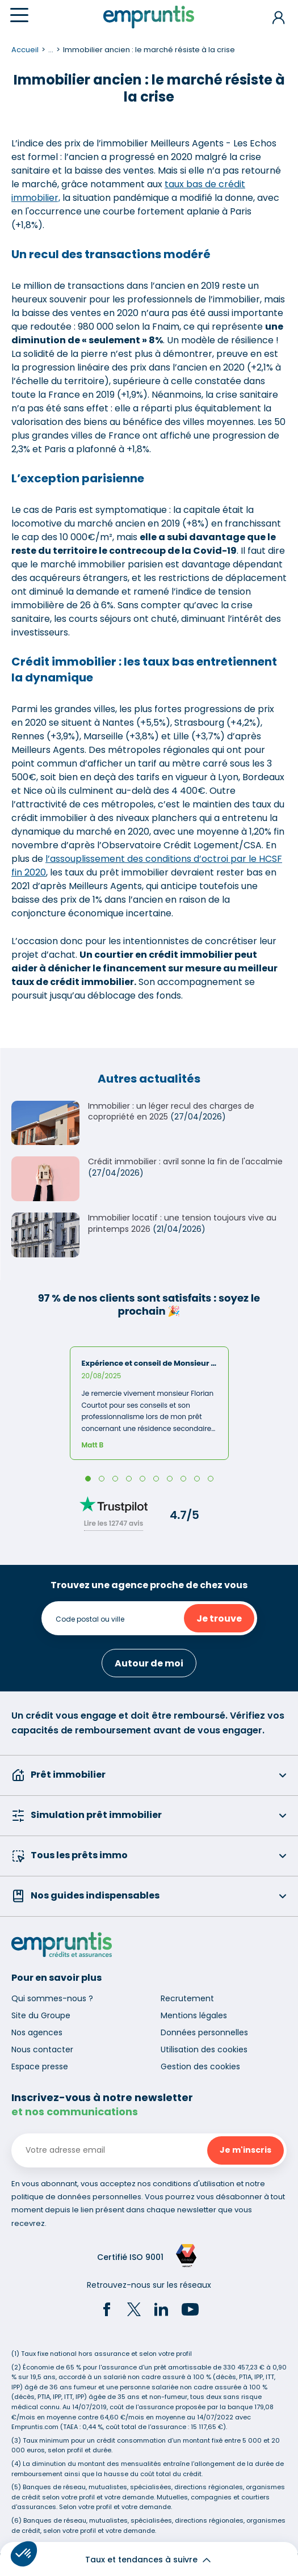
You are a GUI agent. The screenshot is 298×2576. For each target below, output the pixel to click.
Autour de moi (149, 1663)
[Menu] (19, 15)
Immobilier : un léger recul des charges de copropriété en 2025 (171, 1111)
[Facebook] (107, 2311)
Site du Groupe (40, 2015)
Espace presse (39, 2066)
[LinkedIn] (161, 2311)
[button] (23, 2553)
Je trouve (219, 1618)
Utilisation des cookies (204, 2049)
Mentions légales (194, 2015)
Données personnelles (204, 2032)
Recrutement (187, 1998)
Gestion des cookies (200, 2066)
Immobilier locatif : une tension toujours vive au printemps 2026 (182, 1223)
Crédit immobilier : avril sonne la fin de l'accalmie (185, 1161)
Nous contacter (42, 2049)
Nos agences (36, 2032)
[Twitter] (134, 2311)
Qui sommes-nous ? (52, 1998)
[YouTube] (190, 2311)
